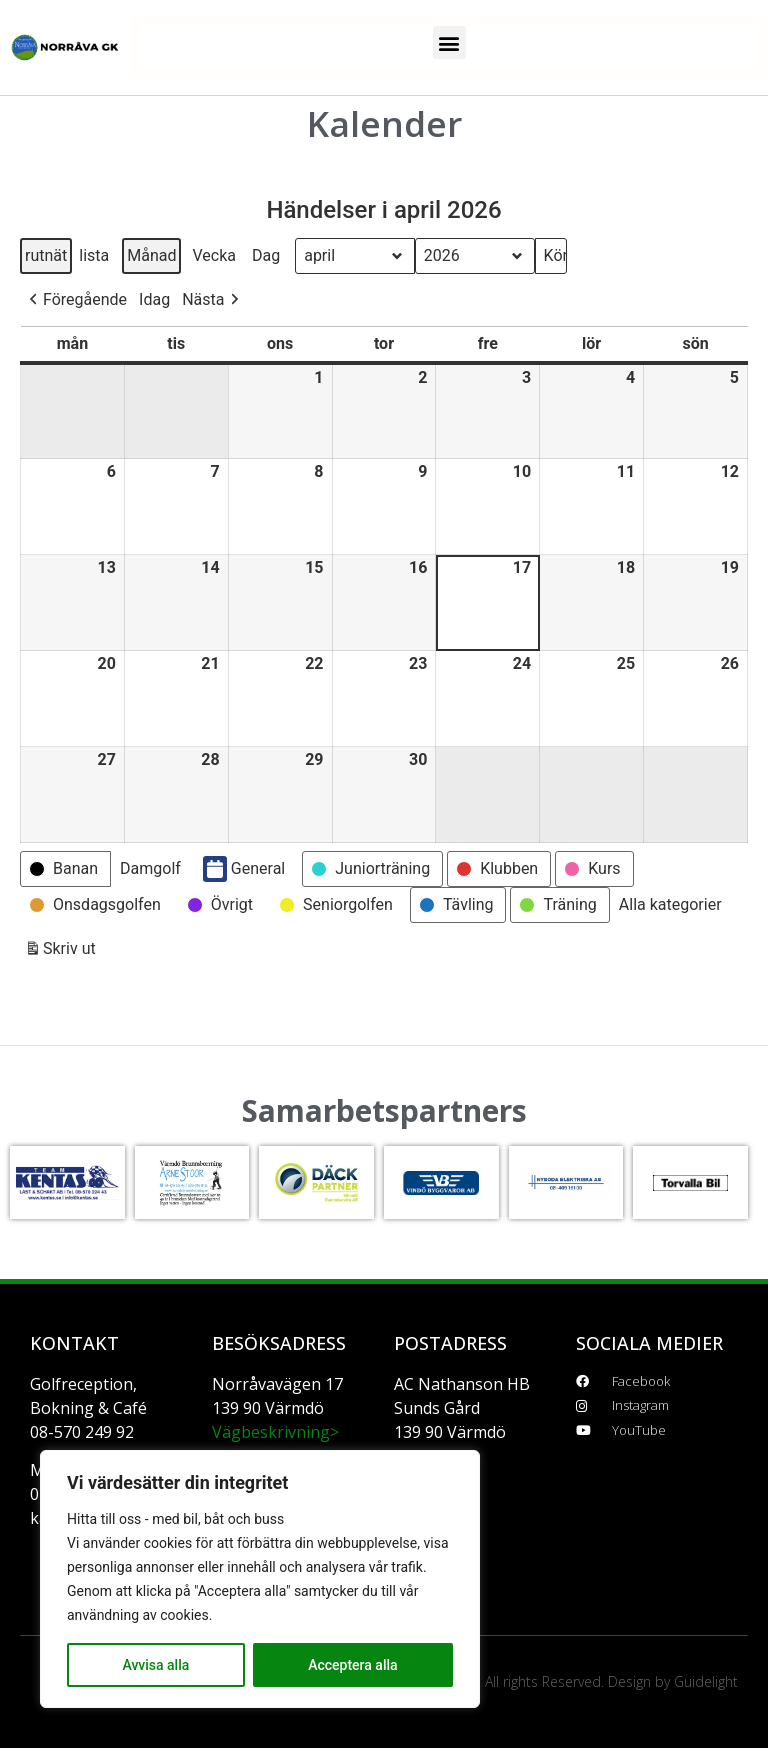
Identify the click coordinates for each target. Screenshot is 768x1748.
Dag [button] (266, 255)
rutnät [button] (45, 260)
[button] (449, 42)
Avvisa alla (155, 1665)
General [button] (244, 869)
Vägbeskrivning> (275, 1432)
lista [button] (93, 260)
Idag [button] (154, 299)
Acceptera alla (352, 1665)
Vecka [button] (214, 255)
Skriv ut (60, 953)
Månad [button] (151, 255)
